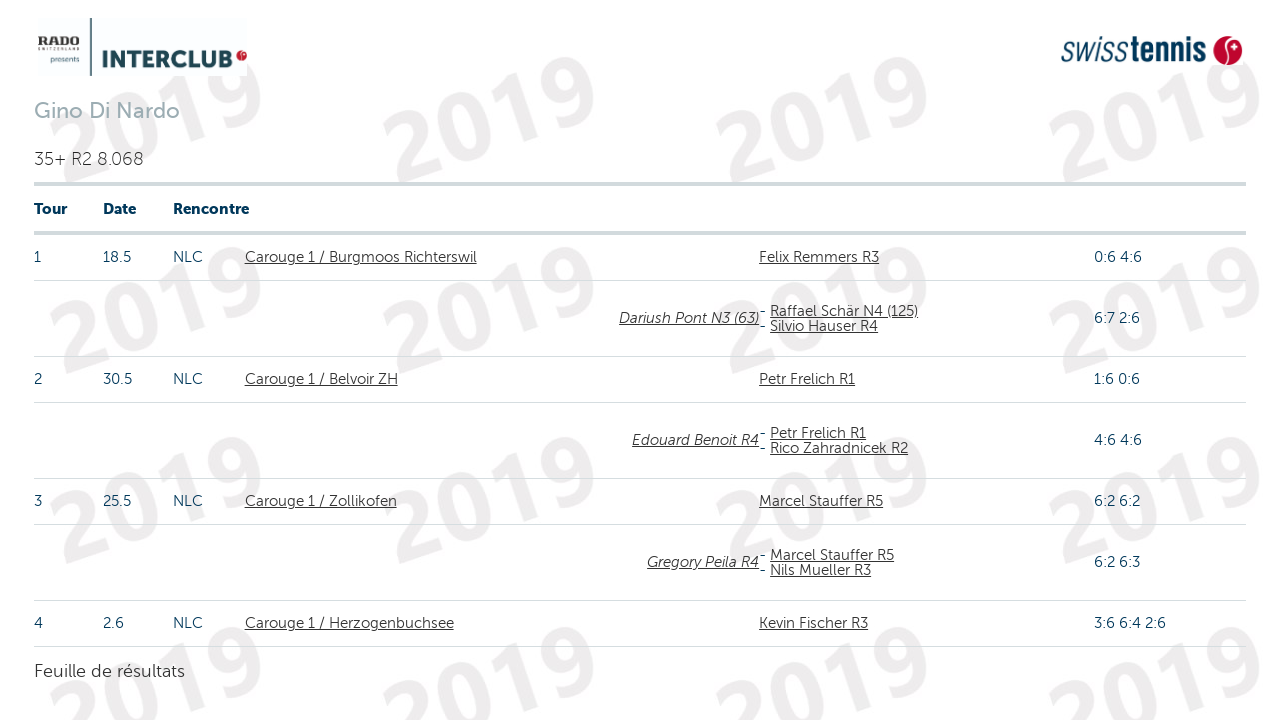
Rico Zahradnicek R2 (839, 448)
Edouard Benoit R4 (695, 440)
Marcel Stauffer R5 (821, 501)
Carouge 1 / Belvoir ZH (321, 379)
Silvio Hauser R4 (824, 326)
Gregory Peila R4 (703, 562)
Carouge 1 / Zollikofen (321, 501)
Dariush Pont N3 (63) (689, 318)
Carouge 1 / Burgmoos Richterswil (361, 257)
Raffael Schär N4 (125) (844, 311)
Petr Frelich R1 (807, 379)
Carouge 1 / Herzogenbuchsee (349, 623)
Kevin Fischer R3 (813, 623)
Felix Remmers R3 (819, 257)
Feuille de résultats (109, 671)
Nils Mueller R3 (820, 570)
